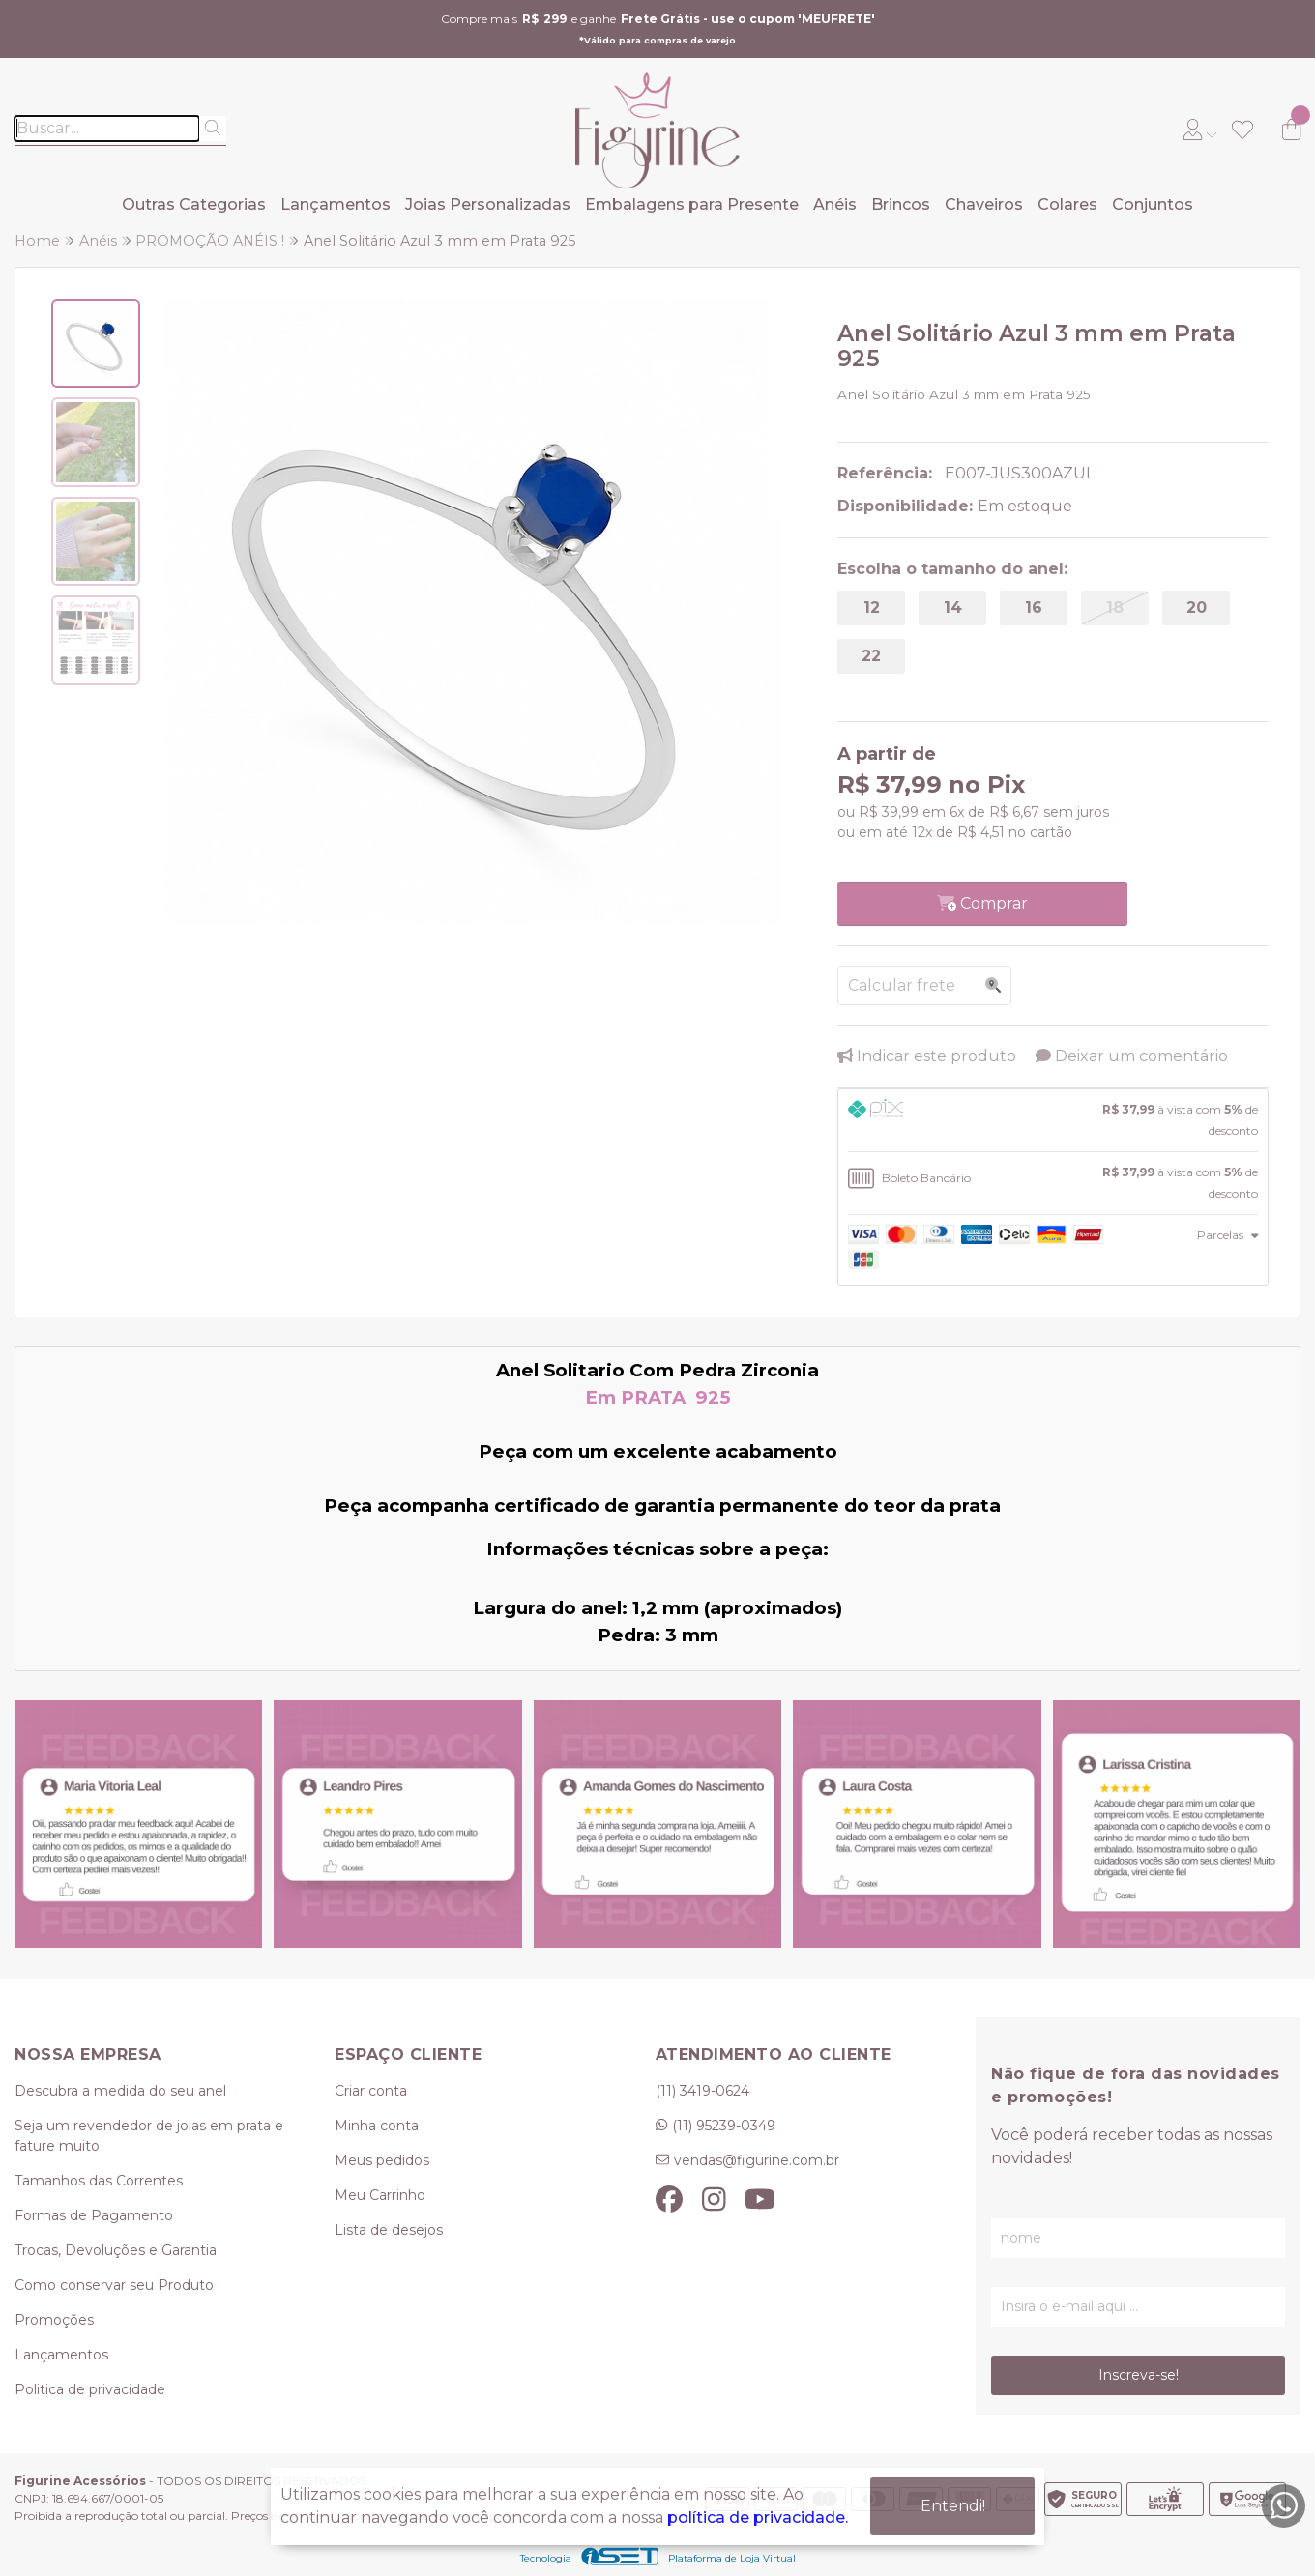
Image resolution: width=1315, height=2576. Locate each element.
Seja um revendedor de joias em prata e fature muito (149, 2136)
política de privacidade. (757, 2515)
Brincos (900, 204)
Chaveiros (984, 204)
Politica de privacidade (90, 2389)
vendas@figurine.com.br (756, 2160)
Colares (1067, 204)
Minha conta (377, 2125)
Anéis (835, 204)
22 (871, 656)
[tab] (1053, 1120)
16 (1033, 607)
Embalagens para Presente (692, 204)
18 (1115, 607)
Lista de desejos (389, 2230)
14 (953, 607)
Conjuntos (1152, 204)
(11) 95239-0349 (723, 2125)
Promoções (54, 2320)
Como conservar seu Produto (114, 2285)
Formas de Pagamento (94, 2215)
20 (1196, 607)
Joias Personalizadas (487, 204)
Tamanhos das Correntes (99, 2180)
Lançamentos (335, 204)
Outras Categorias (194, 204)
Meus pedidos (382, 2160)
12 (871, 607)
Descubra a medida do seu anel (120, 2090)
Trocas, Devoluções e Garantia (116, 2250)
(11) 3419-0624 (702, 2090)
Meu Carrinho (380, 2195)
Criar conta (371, 2090)
